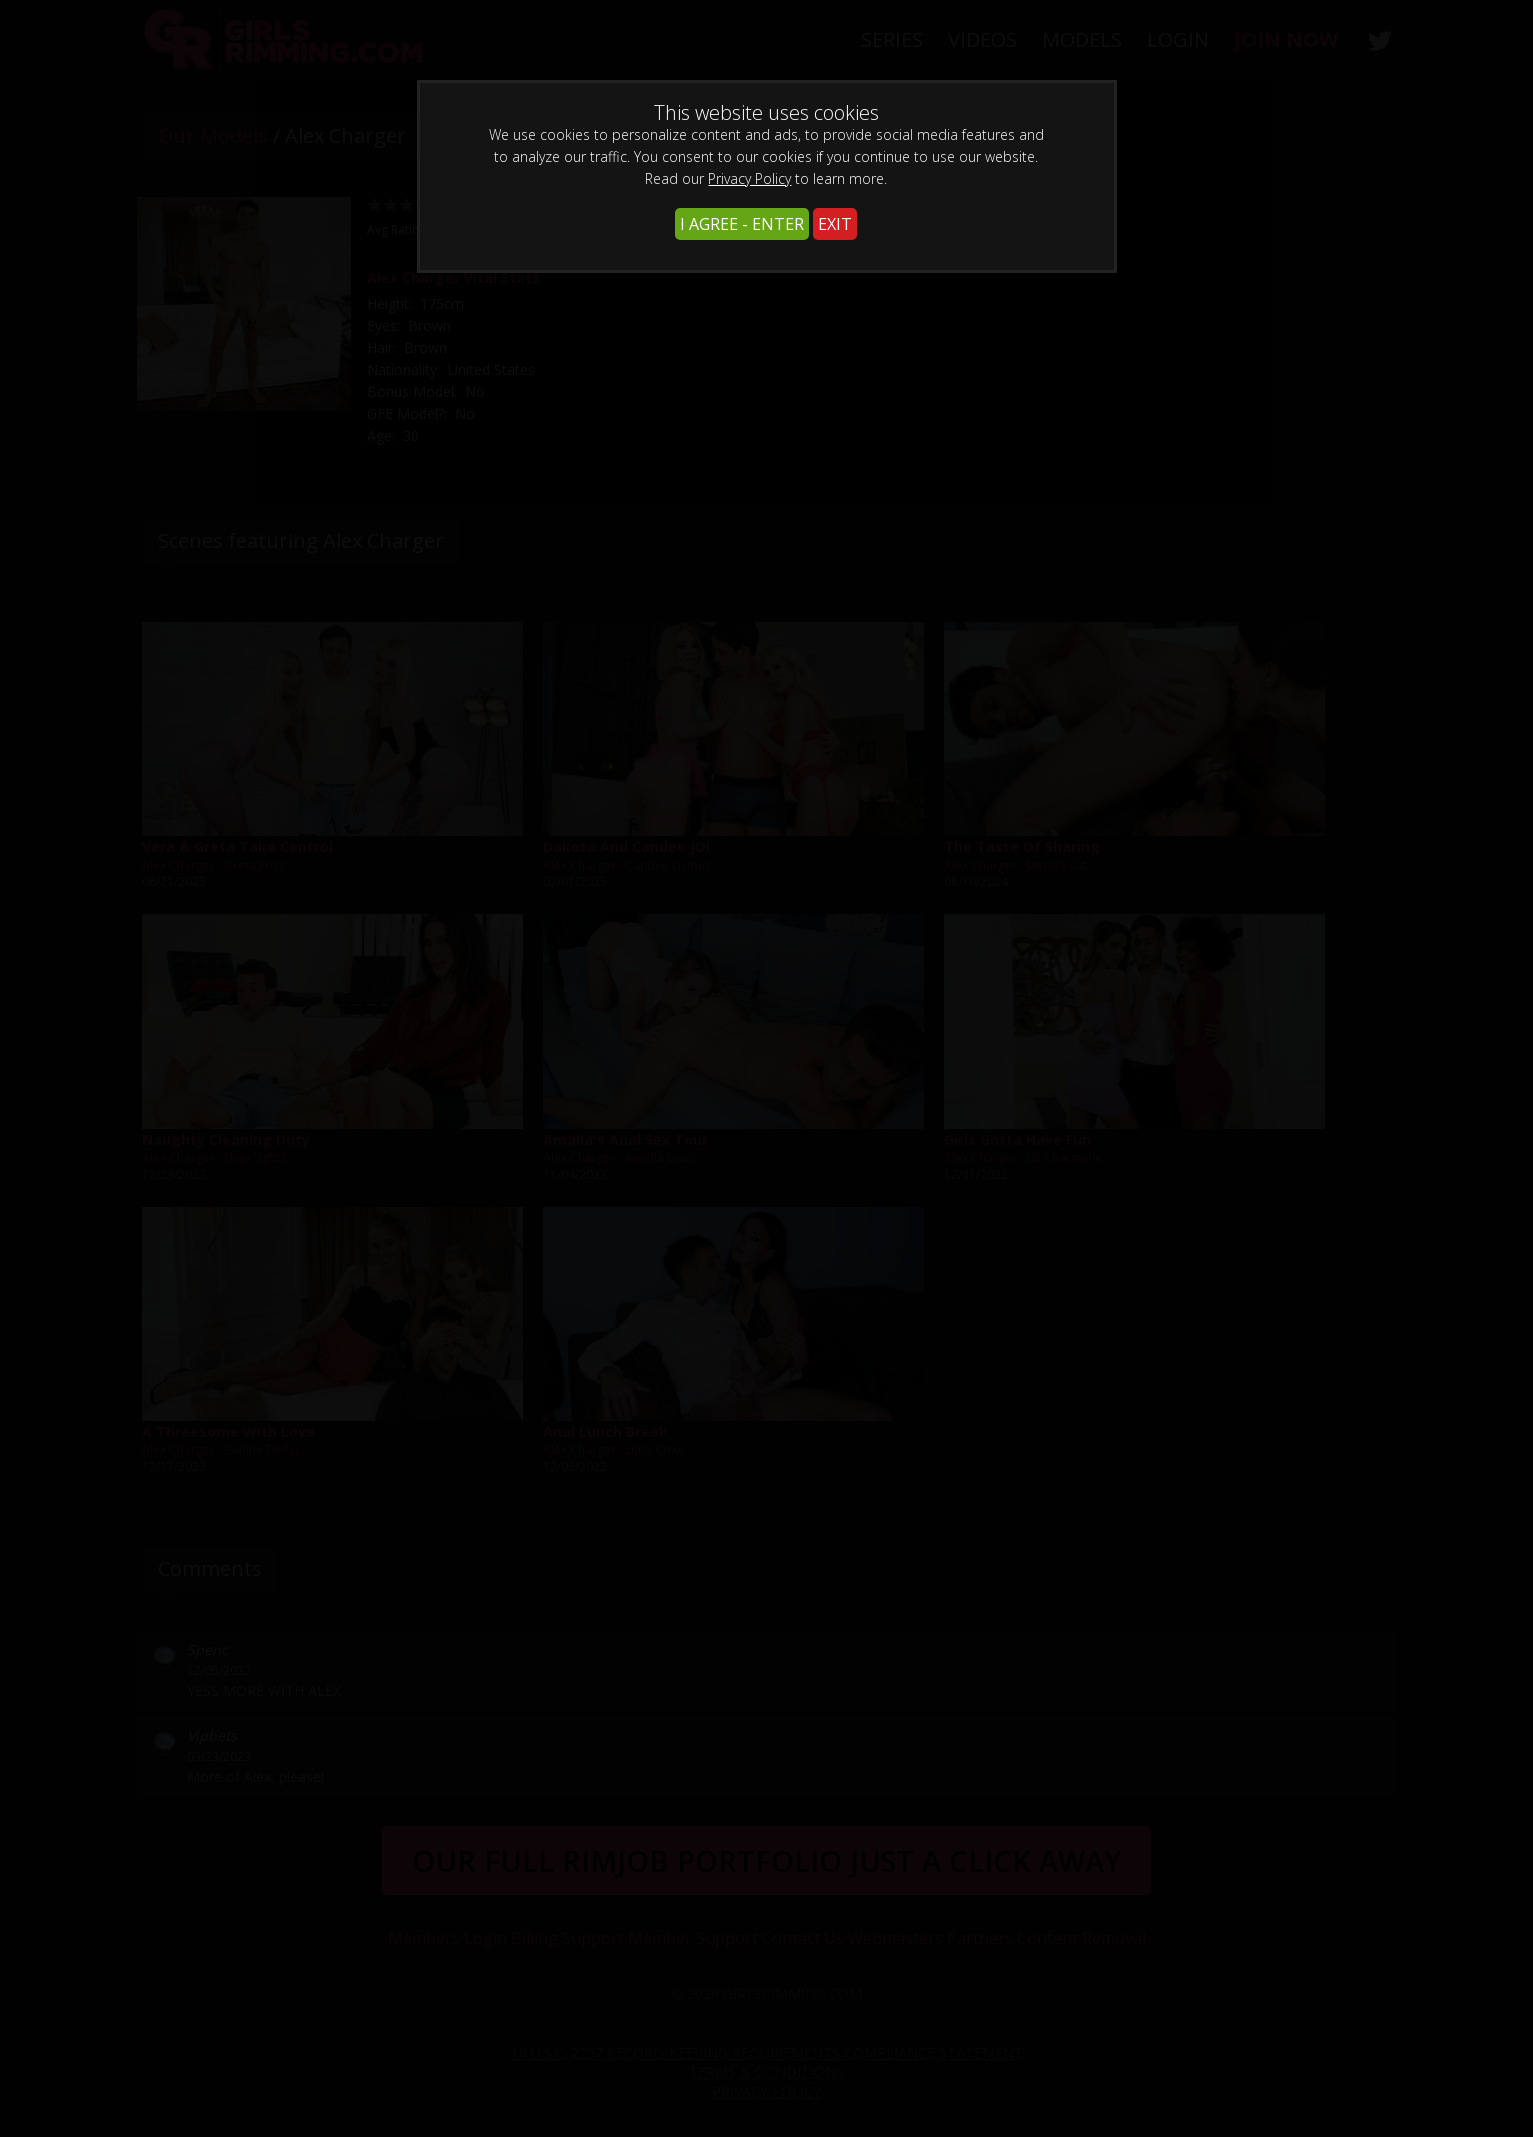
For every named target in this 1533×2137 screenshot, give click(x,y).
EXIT (835, 224)
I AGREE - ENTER (742, 224)
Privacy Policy (749, 178)
